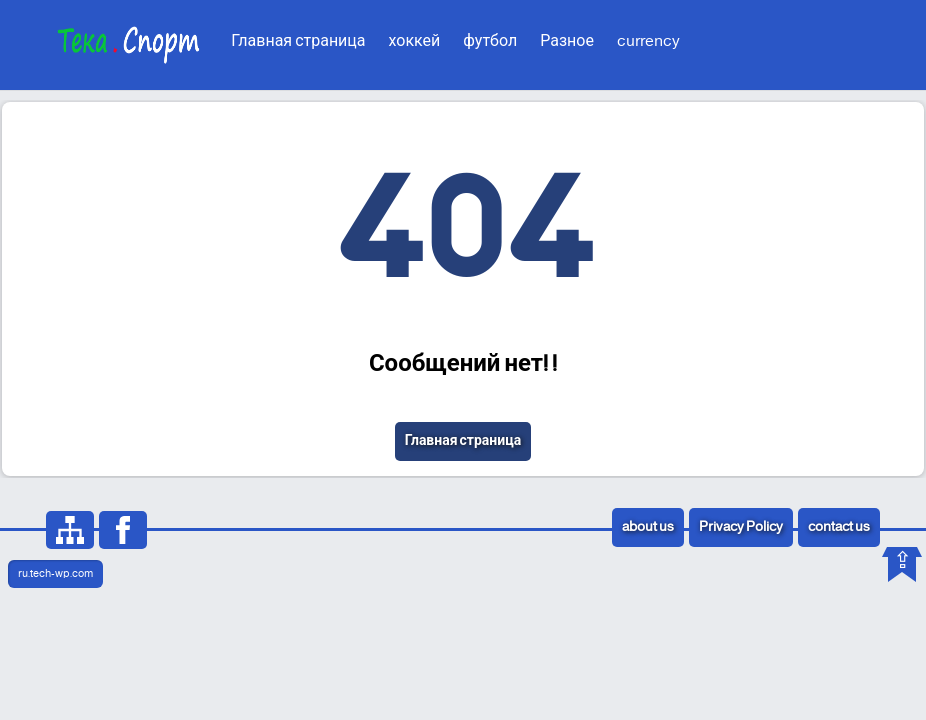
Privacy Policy (741, 527)
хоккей (415, 41)
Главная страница (298, 41)
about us (648, 527)
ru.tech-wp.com (55, 574)
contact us (839, 527)
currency (648, 41)
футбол (490, 41)
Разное (567, 41)
